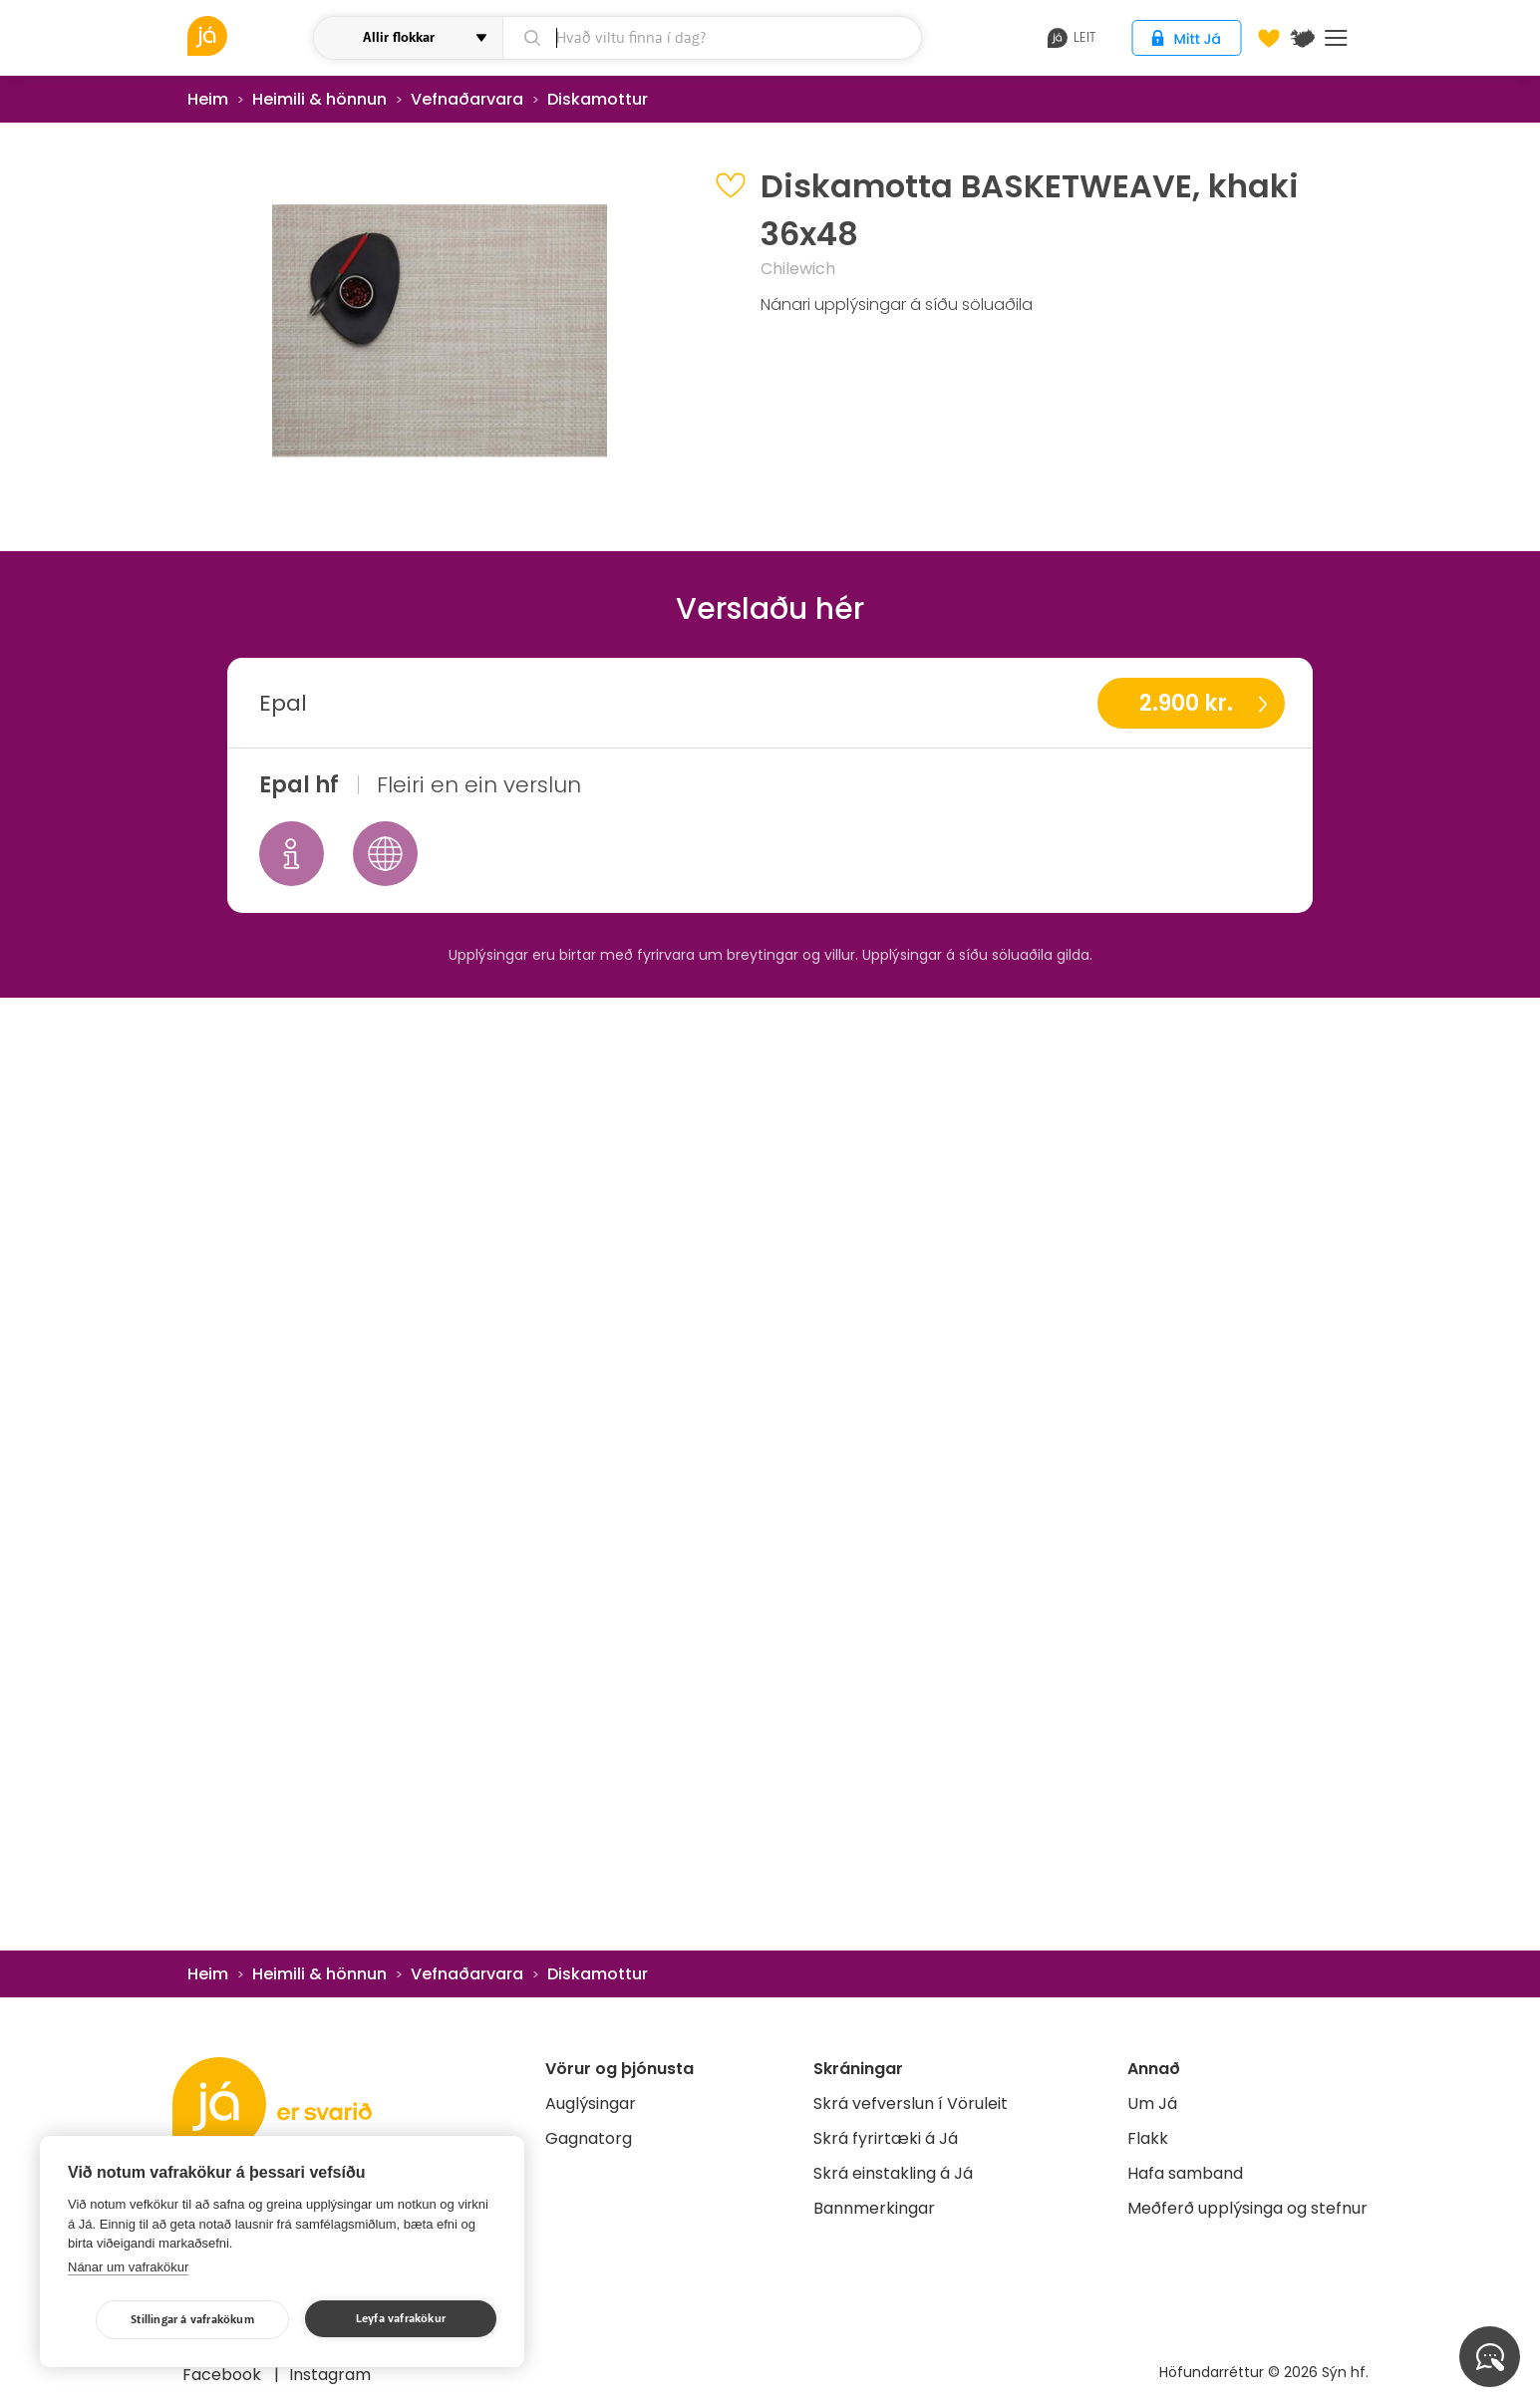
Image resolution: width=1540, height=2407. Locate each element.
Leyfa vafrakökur (401, 2318)
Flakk (1147, 2138)
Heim (207, 99)
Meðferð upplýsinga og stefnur (1247, 2208)
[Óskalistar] (1269, 38)
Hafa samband (1185, 2173)
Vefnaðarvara (467, 99)
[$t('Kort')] (1303, 38)
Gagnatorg (588, 2138)
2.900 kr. (1186, 703)
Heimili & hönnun (319, 99)
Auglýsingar (590, 2103)
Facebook (223, 2374)
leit (1072, 38)
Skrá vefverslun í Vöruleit (910, 2103)
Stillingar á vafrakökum (192, 2319)
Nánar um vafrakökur (128, 2266)
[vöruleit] (248, 36)
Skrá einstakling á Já (893, 2173)
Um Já (1152, 2103)
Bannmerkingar (874, 2208)
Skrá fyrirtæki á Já (885, 2138)
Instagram (330, 2374)
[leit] (712, 38)
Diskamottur (597, 99)
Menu (1336, 38)
